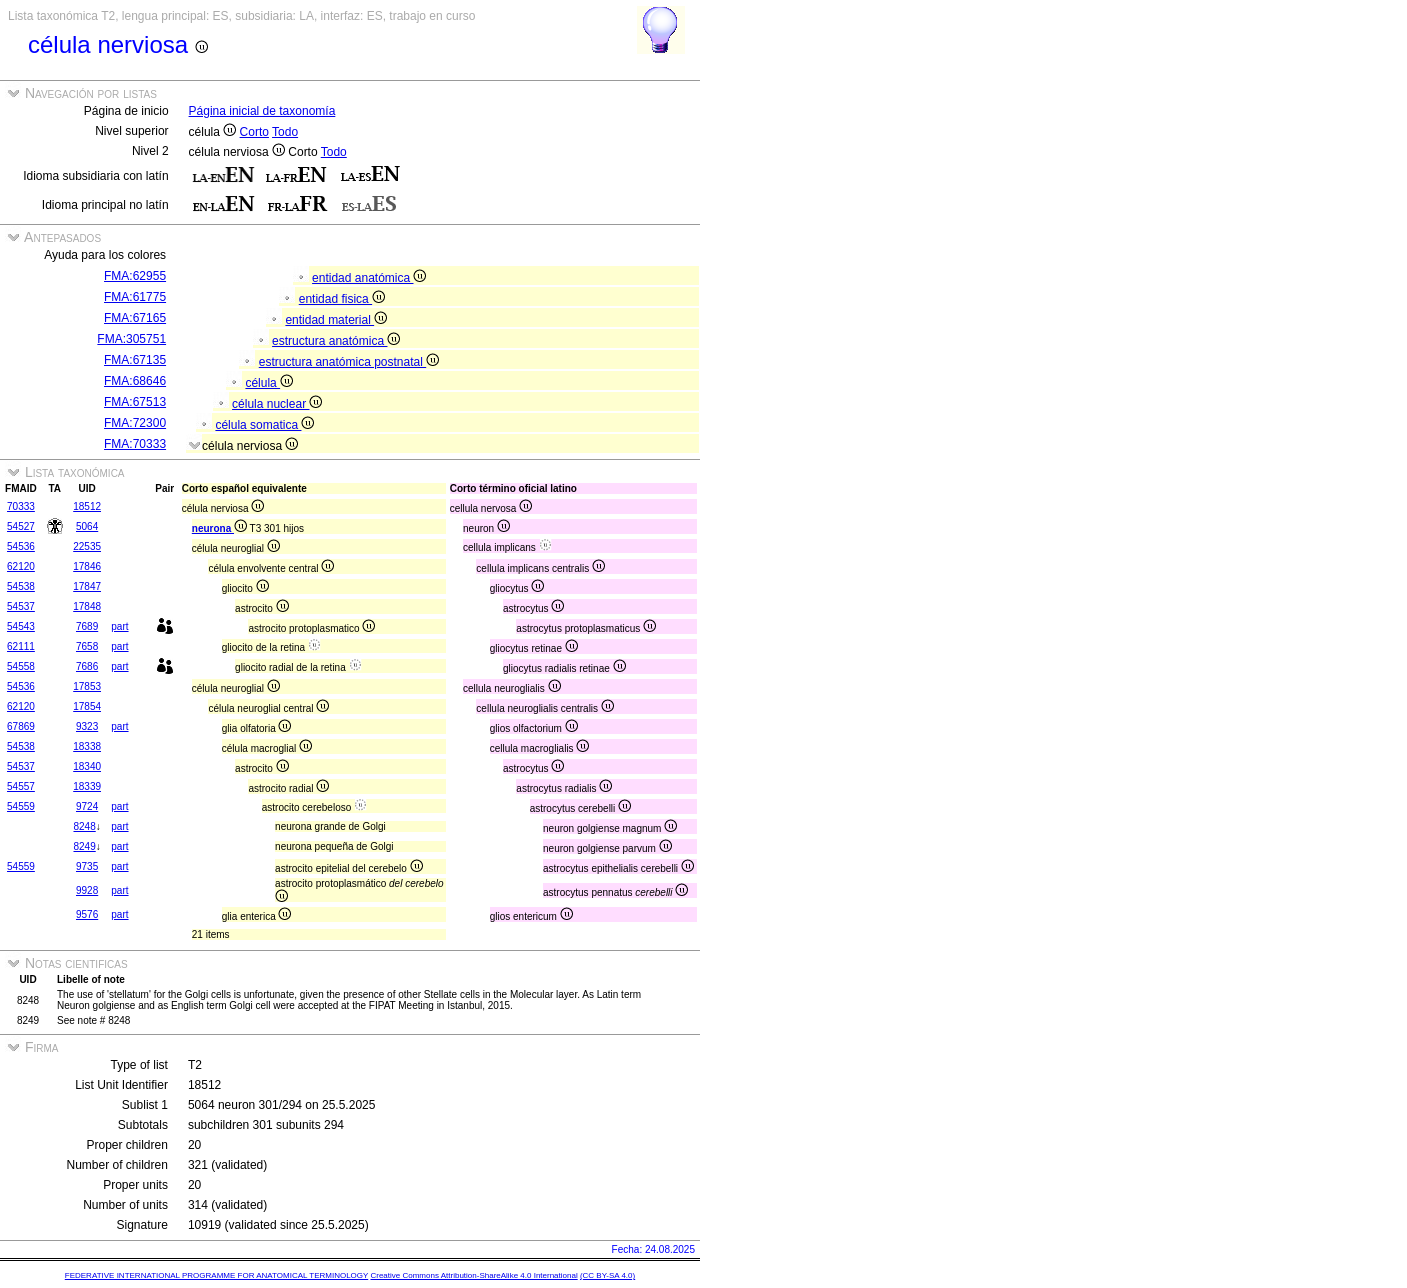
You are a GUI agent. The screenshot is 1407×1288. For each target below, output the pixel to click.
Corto (254, 132)
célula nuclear (277, 404)
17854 (87, 706)
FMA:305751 (131, 339)
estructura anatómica (336, 341)
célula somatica (264, 425)
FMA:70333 (135, 444)
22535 (87, 546)
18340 (87, 766)
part (119, 626)
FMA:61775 (135, 297)
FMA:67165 (135, 318)
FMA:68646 (135, 381)
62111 (21, 646)
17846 (87, 566)
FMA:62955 (135, 276)
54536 (21, 546)
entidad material (336, 320)
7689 (87, 626)
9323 (87, 726)
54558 (21, 666)
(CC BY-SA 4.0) (607, 1275)
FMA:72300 (135, 423)
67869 (21, 726)
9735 (87, 866)
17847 (87, 586)
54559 (21, 806)
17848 (87, 606)
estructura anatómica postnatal (349, 362)
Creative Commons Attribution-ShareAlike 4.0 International (473, 1275)
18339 (87, 786)
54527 (21, 526)
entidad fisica (342, 299)
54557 (21, 786)
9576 (87, 914)
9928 (87, 890)
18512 (87, 506)
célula (269, 383)
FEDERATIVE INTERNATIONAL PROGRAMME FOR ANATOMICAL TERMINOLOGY (216, 1275)
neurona (219, 528)
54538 (21, 586)
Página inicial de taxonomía (262, 111)
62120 (21, 566)
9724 (87, 806)
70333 (21, 506)
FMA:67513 (135, 402)
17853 (87, 686)
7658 (87, 646)
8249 (84, 846)
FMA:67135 (135, 360)
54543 (21, 626)
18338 (87, 746)
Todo (285, 132)
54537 (21, 606)
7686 (87, 666)
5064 (87, 526)
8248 (84, 826)
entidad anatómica (369, 278)
